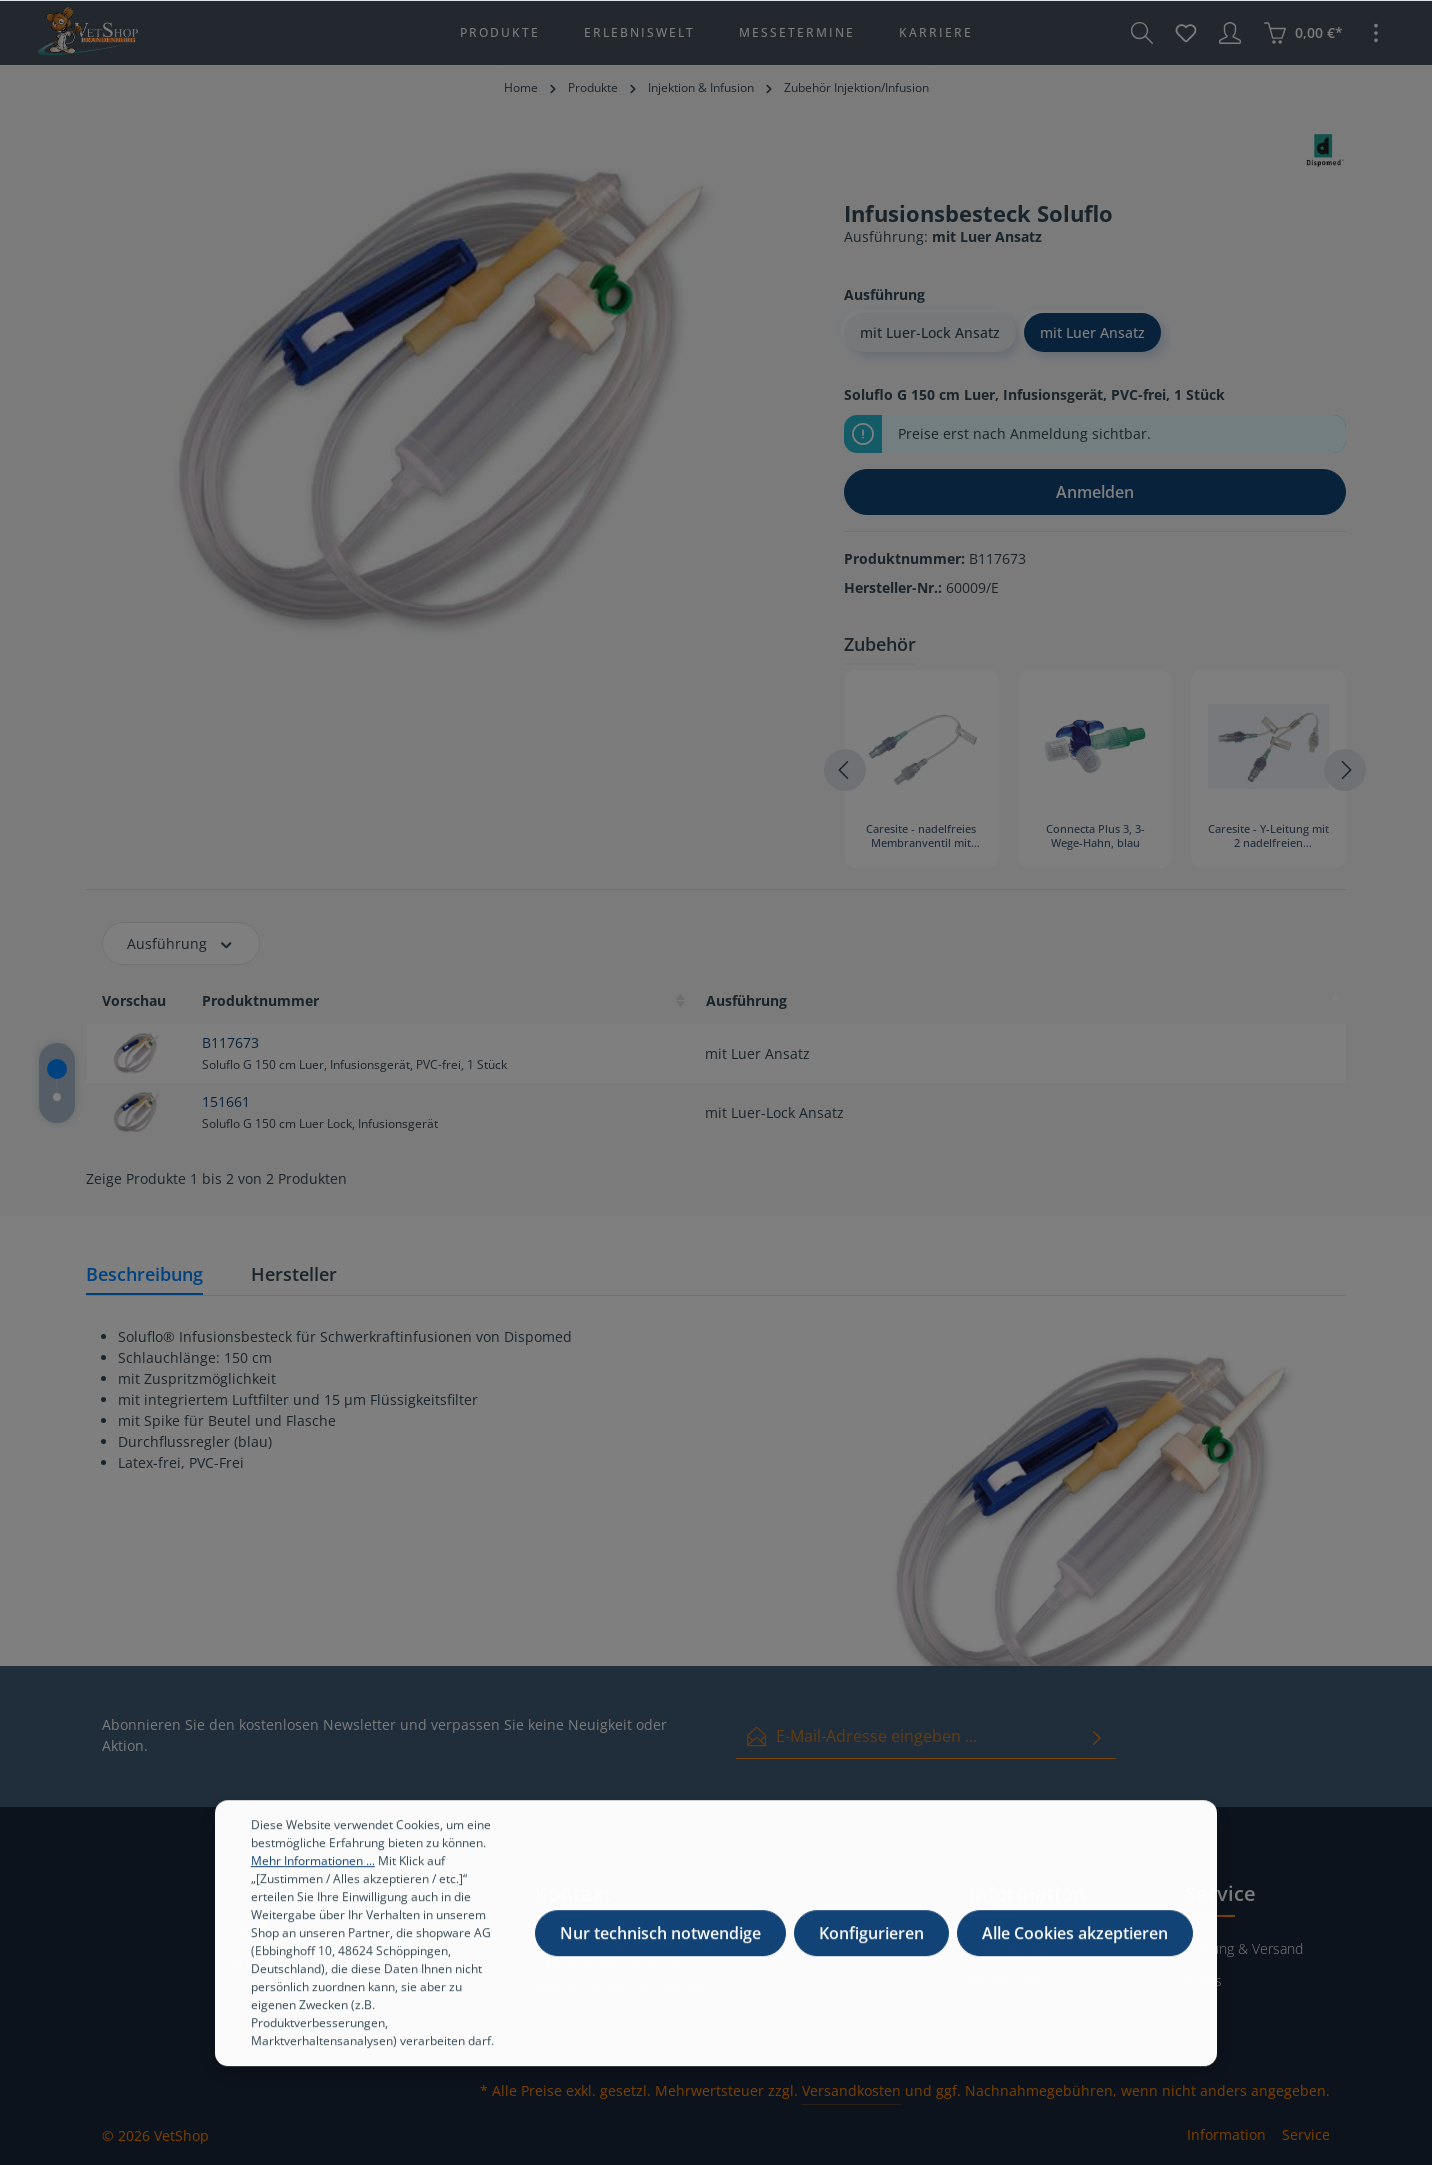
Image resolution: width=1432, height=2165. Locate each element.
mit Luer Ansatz (1092, 332)
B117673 (230, 1042)
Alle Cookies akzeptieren (1075, 1951)
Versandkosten (851, 2090)
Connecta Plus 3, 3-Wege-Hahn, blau (1095, 836)
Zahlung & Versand (1244, 1948)
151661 (226, 1101)
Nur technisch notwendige (660, 1951)
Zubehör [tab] (880, 644)
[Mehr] (1376, 33)
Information (1226, 2134)
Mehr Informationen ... (313, 1878)
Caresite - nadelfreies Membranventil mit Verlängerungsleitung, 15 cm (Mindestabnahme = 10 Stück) (921, 837)
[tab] (144, 1275)
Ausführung (181, 943)
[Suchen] (1142, 33)
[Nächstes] (1345, 770)
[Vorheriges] (845, 770)
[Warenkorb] (1303, 33)
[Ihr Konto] (1230, 33)
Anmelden (1095, 492)
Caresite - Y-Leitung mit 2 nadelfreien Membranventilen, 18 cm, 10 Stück (1268, 837)
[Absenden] (1097, 1736)
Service (1306, 2134)
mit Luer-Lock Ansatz (930, 332)
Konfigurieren (871, 1951)
